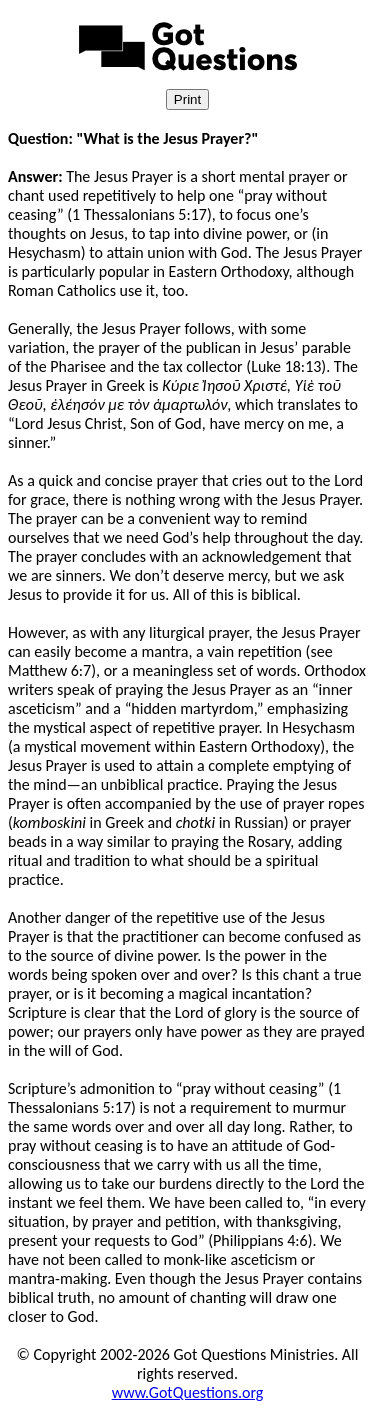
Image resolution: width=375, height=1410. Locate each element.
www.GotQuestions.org (188, 1392)
